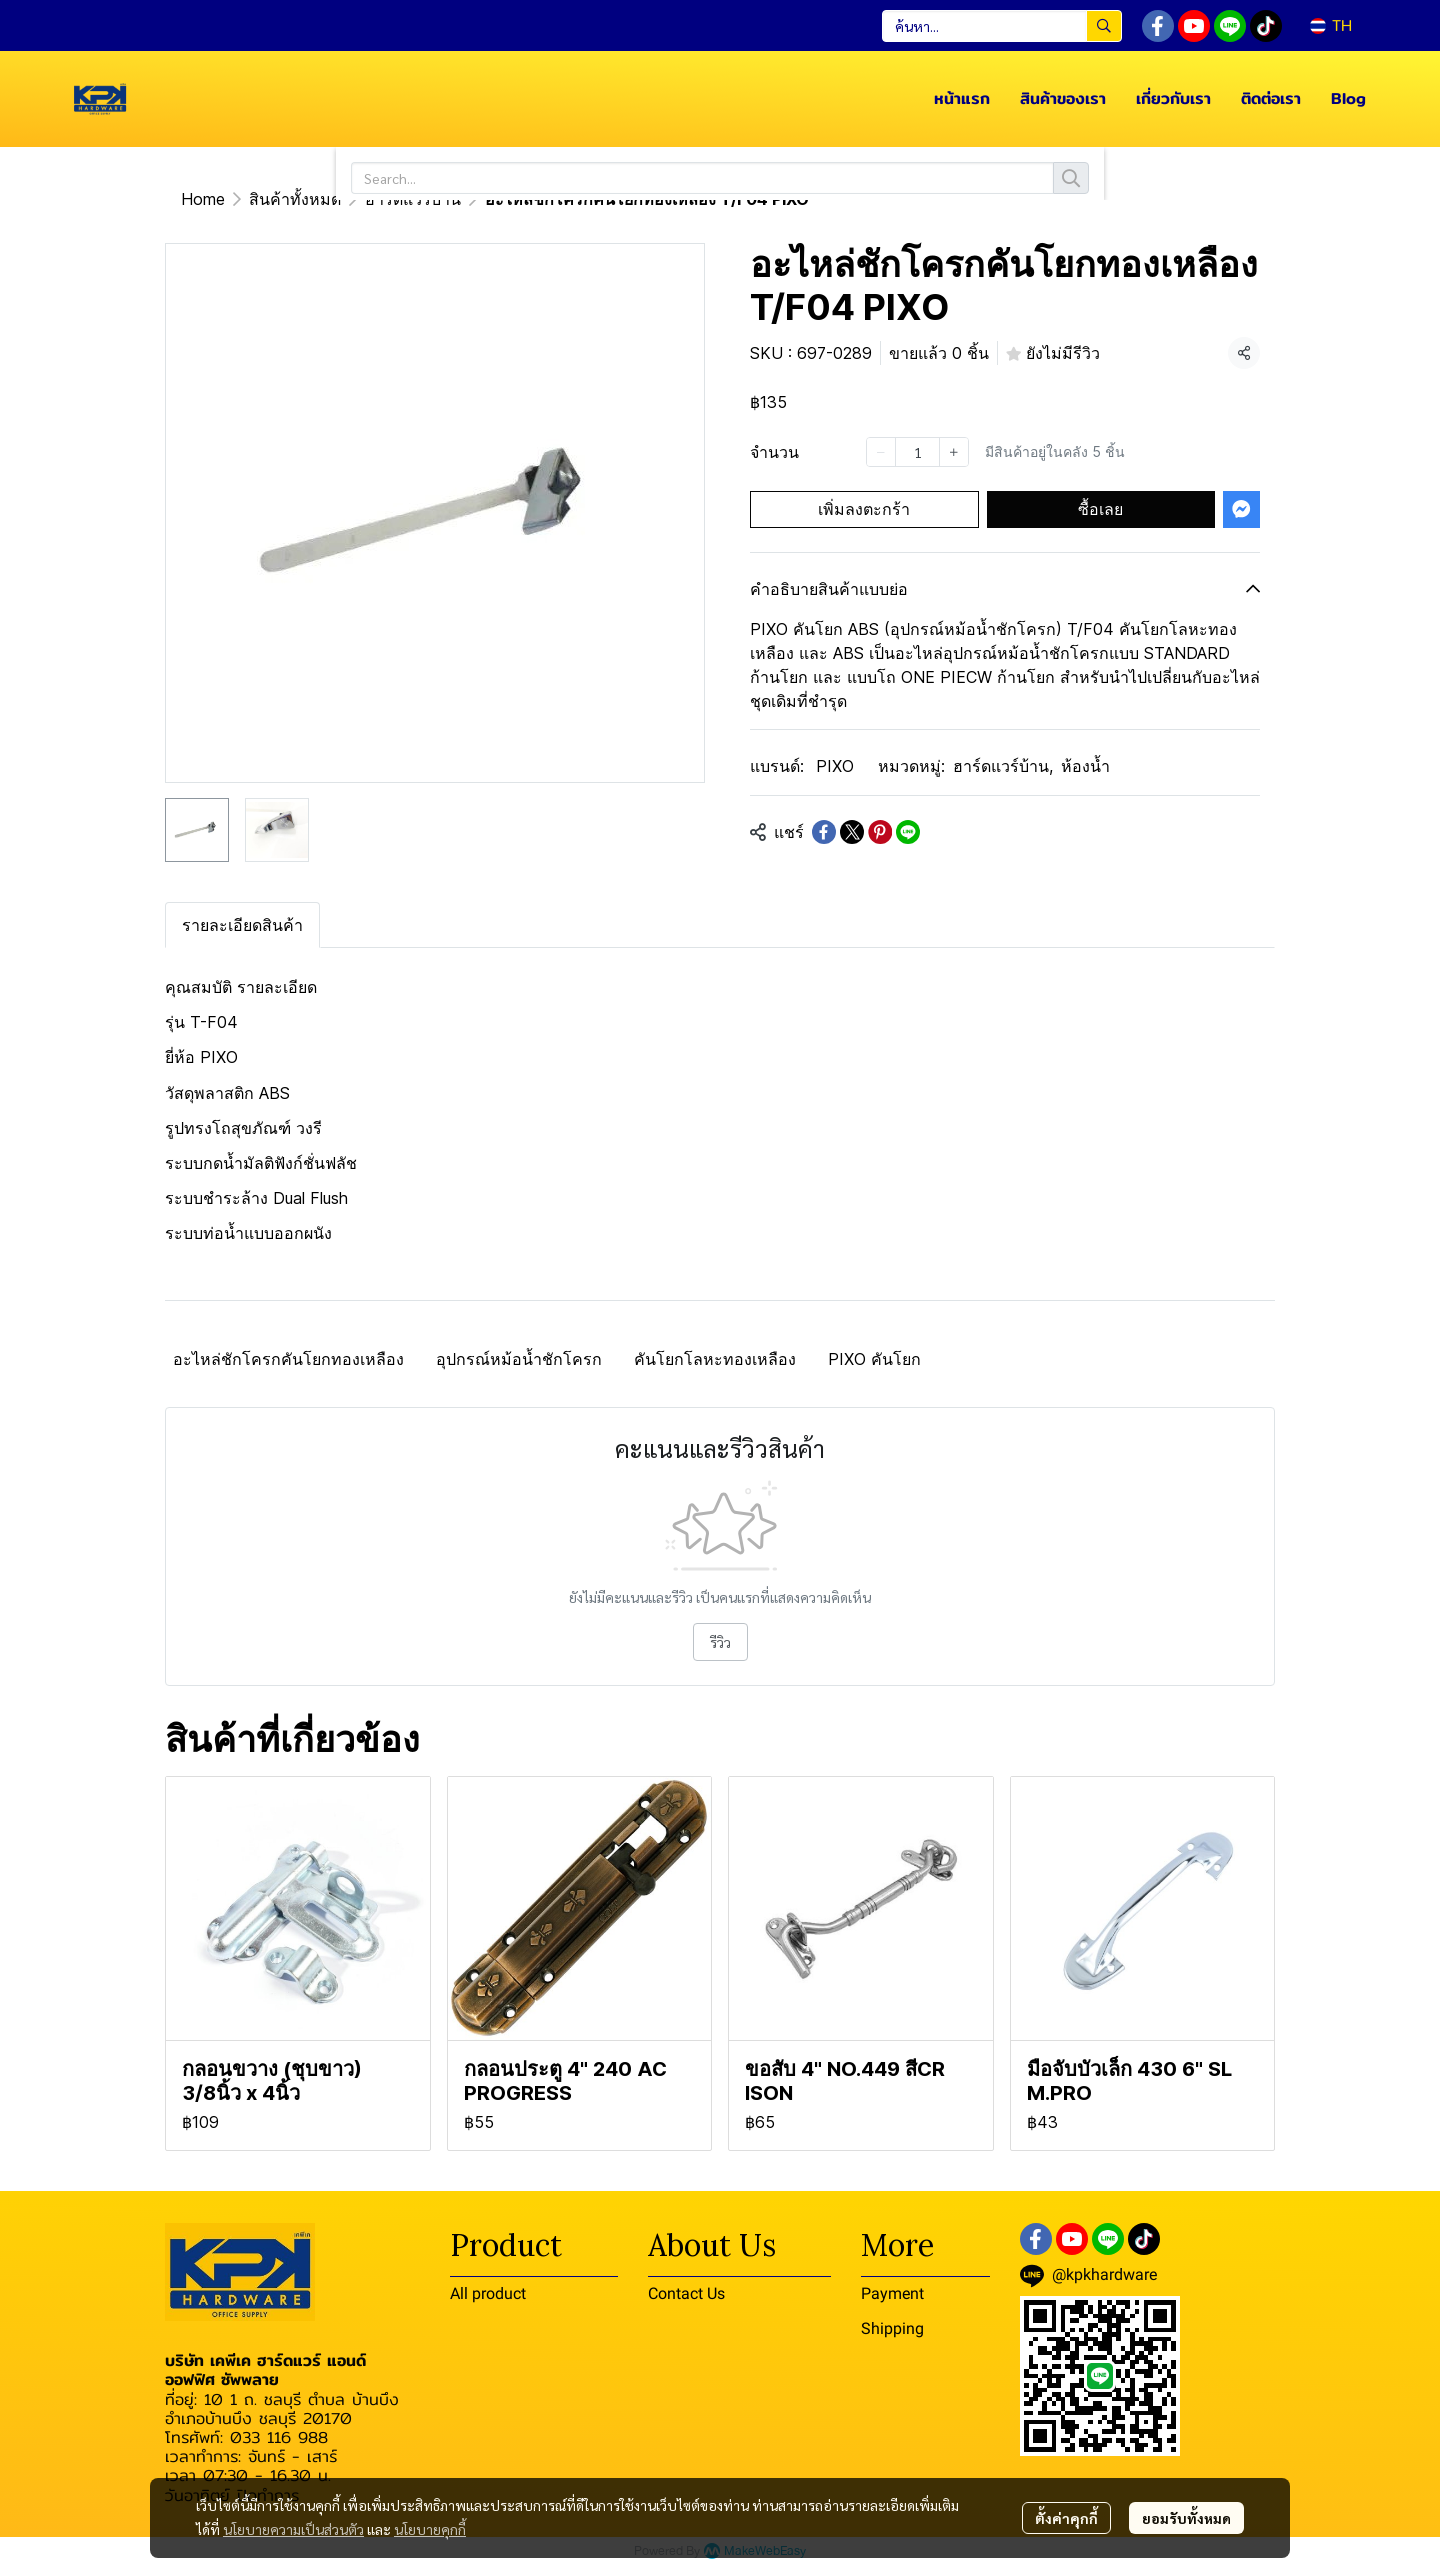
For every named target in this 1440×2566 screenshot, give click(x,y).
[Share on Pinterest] (880, 832)
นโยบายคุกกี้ (430, 2529)
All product (488, 2293)
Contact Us (686, 2293)
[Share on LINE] (908, 832)
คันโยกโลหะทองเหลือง (715, 1359)
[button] (1002, 26)
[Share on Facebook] (824, 832)
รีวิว (720, 1642)
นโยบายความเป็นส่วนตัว (293, 2529)
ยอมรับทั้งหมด (1186, 2518)
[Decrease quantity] (881, 452)
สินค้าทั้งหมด (295, 199)
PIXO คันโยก (874, 1359)
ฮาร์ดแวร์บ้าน (413, 199)
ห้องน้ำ (1085, 766)
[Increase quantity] (954, 452)
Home (203, 199)
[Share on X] (852, 832)
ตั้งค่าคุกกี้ (1066, 2518)
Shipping (892, 2328)
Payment (892, 2293)
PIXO (835, 766)
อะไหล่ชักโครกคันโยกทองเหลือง (288, 1359)
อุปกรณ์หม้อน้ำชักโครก (519, 1359)
